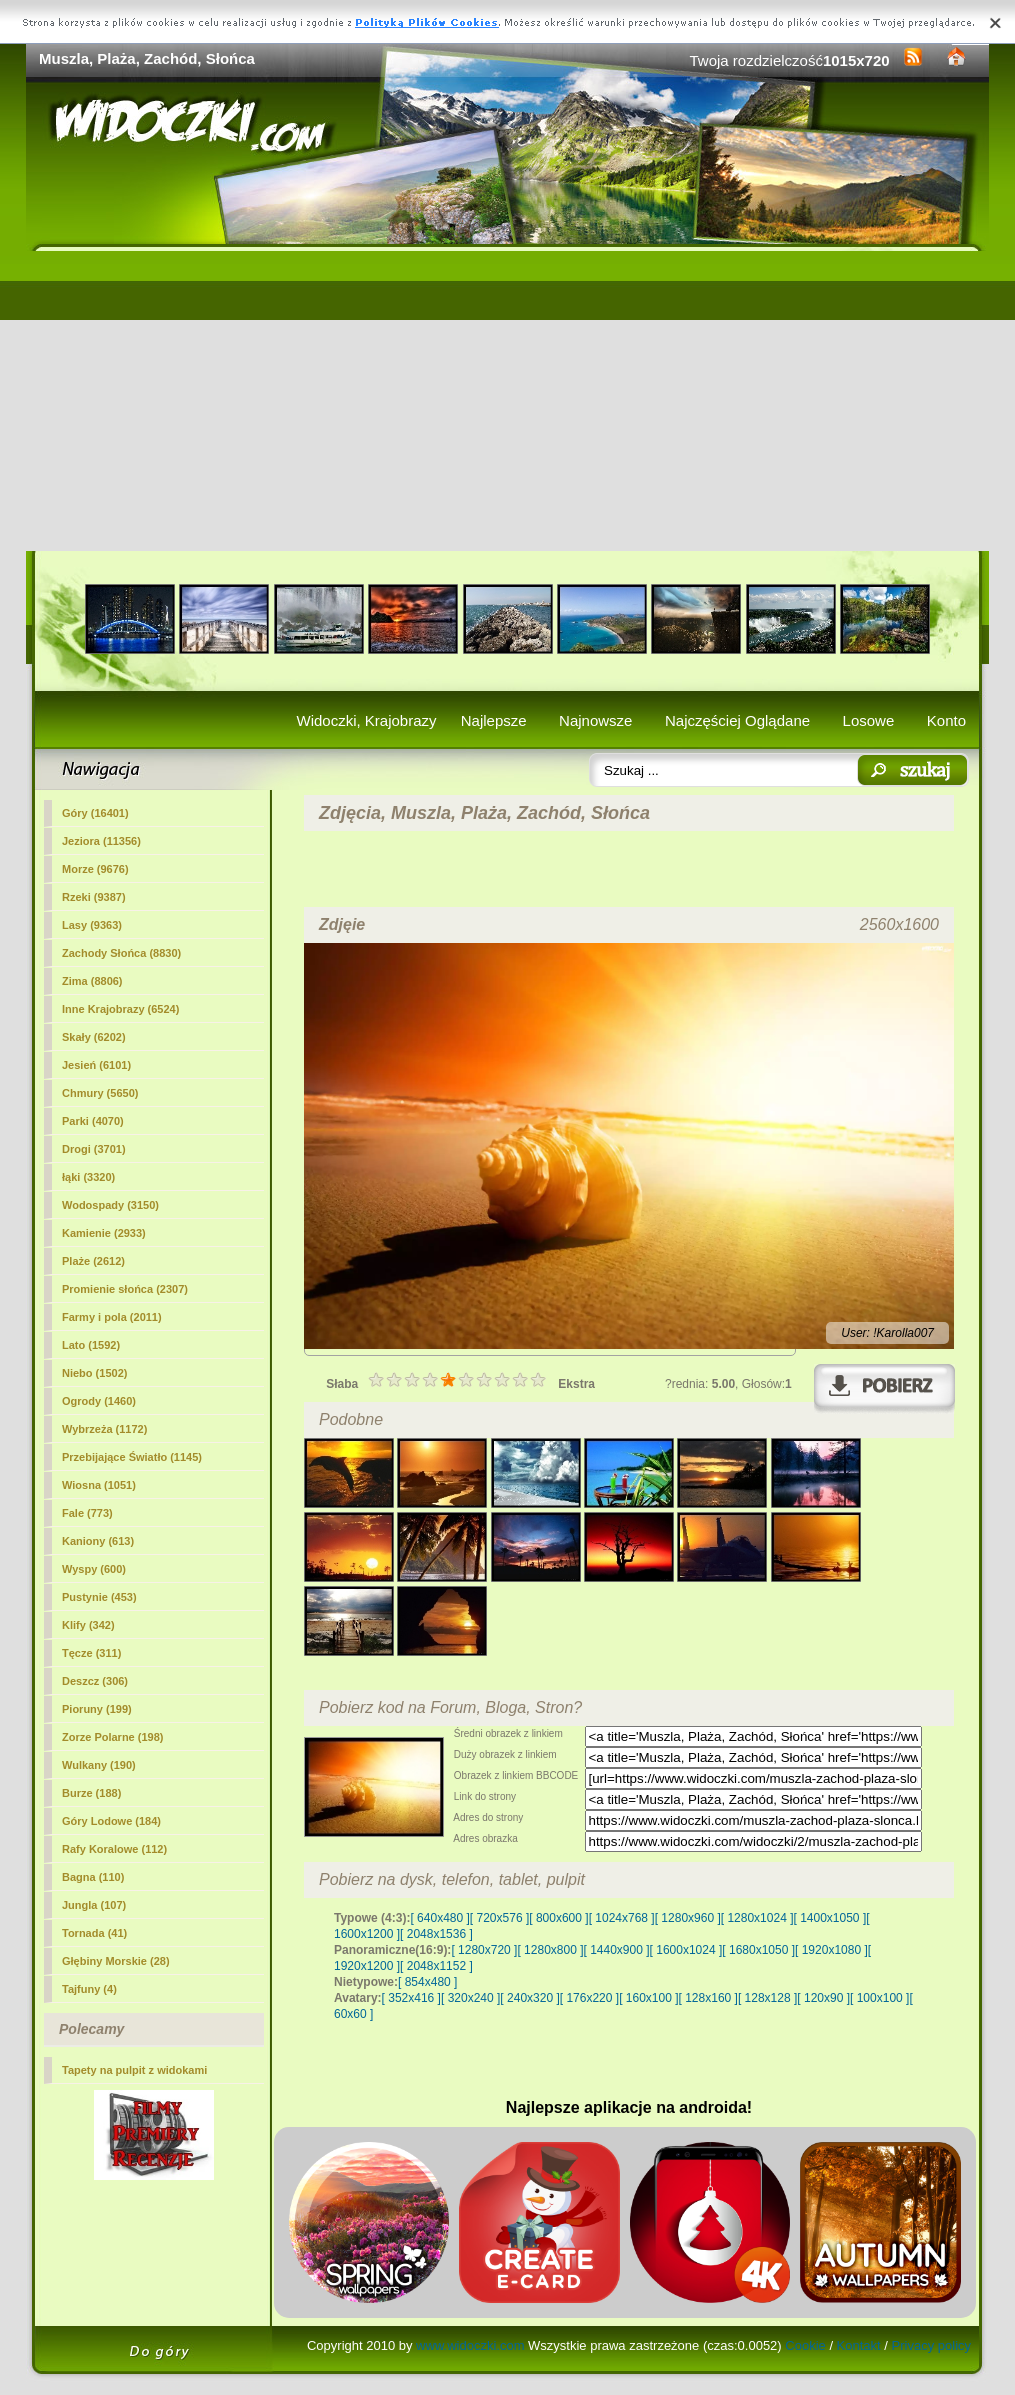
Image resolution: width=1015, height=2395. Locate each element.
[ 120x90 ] (823, 1998)
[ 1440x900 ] (617, 1950)
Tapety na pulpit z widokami (134, 2070)
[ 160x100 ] (648, 1998)
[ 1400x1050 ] (829, 1918)
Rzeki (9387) (94, 897)
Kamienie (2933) (104, 1233)
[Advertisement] (507, 401)
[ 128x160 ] (708, 1998)
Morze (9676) (95, 869)
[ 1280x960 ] (688, 1918)
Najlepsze (494, 720)
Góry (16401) (95, 813)
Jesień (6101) (96, 1065)
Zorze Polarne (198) (112, 1737)
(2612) (93, 1261)
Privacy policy (931, 2345)
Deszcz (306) (95, 1681)
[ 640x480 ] (439, 1918)
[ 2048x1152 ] (436, 1966)
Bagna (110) (93, 1877)
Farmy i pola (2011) (112, 1317)
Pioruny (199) (97, 1709)
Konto (946, 720)
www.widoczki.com (470, 2345)
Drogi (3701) (94, 1149)
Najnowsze (595, 720)
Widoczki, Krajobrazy (366, 720)
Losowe (869, 720)
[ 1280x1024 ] (757, 1918)
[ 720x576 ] (499, 1918)
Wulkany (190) (99, 1765)
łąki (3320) (88, 1177)
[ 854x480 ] (427, 1982)
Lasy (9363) (92, 925)
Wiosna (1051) (99, 1485)
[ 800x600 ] (558, 1918)
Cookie (805, 2345)
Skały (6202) (94, 1037)
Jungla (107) (94, 1905)
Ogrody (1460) (99, 1401)
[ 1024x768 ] (622, 1918)
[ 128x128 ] (767, 1998)
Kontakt (859, 2345)
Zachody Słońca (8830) (121, 953)
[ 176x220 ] (589, 1998)
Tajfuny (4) (89, 1989)
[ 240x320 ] (529, 1998)
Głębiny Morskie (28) (116, 1961)
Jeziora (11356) (101, 841)
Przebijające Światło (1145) (132, 1457)
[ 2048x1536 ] (436, 1934)
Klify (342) (88, 1625)
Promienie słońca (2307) (125, 1289)
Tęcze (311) (91, 1653)
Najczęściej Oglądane (737, 720)
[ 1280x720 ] (484, 1950)
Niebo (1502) (94, 1373)
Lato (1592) (91, 1345)
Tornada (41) (94, 1933)
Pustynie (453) (99, 1597)
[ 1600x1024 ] (686, 1950)
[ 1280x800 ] (550, 1950)
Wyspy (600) (94, 1569)
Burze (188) (91, 1793)
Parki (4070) (93, 1121)
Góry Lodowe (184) (111, 1821)
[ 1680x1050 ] (758, 1950)
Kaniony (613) (98, 1541)
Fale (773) (87, 1513)
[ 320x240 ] (470, 1998)
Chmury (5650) (100, 1093)
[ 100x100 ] (879, 1998)
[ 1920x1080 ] (831, 1950)
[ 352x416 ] (411, 1998)
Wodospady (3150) (110, 1205)
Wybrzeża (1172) (104, 1429)
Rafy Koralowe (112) (114, 1849)
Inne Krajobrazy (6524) (120, 1009)
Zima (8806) (92, 981)
